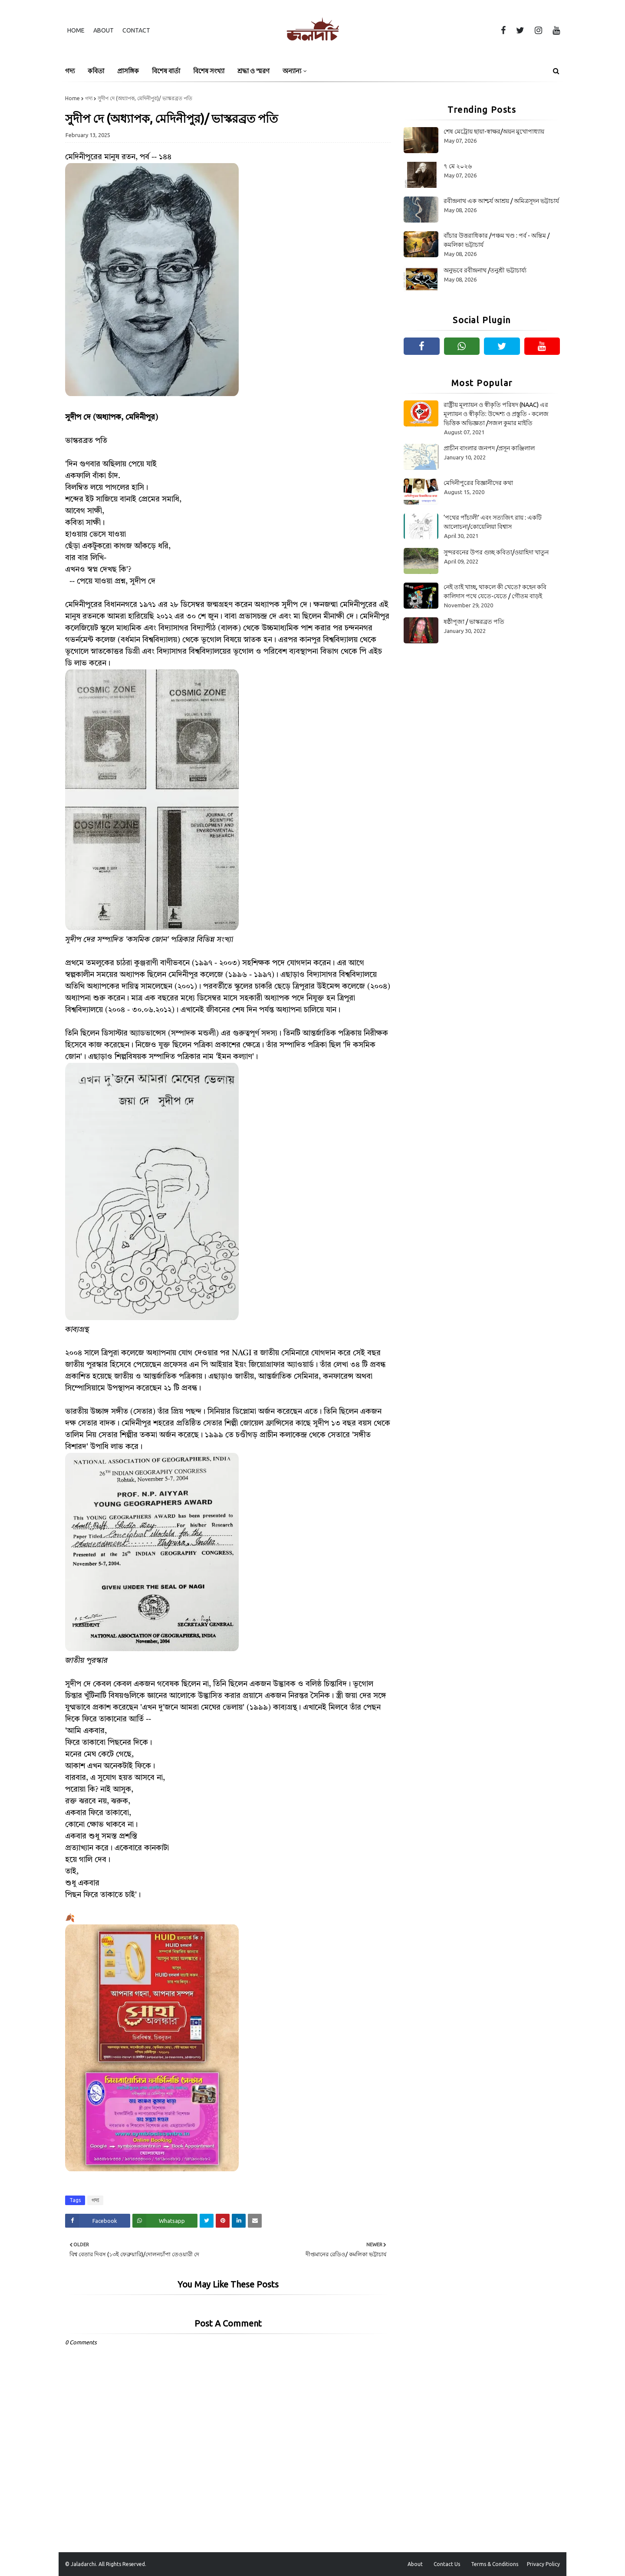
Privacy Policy (543, 2564)
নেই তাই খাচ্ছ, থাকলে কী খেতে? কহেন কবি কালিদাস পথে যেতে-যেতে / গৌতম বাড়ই (495, 591)
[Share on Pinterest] (223, 2221)
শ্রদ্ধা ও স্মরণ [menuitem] (253, 71)
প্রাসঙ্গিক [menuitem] (128, 71)
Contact (136, 30)
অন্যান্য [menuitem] (292, 71)
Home (76, 30)
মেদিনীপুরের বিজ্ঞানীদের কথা (478, 482)
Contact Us (447, 2564)
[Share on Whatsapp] (164, 2221)
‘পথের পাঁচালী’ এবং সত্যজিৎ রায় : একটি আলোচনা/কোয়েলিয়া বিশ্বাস (493, 522)
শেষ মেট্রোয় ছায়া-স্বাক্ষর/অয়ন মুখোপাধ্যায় (494, 131)
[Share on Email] (255, 2221)
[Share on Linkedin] (239, 2221)
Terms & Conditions (494, 2564)
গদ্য (88, 98)
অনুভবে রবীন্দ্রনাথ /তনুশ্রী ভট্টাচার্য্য (485, 270)
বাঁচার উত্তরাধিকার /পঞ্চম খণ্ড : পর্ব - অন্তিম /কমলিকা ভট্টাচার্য (496, 240)
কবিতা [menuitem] (96, 71)
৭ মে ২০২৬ (458, 166)
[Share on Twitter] (207, 2221)
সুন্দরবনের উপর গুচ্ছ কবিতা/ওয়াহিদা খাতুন (496, 552)
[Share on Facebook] (97, 2221)
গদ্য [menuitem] (70, 71)
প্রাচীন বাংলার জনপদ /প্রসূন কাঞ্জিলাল (489, 448)
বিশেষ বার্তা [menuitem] (166, 71)
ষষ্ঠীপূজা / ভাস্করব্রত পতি (474, 621)
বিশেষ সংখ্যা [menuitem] (208, 71)
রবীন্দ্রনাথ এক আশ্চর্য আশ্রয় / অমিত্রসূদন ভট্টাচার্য (501, 200)
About (103, 30)
